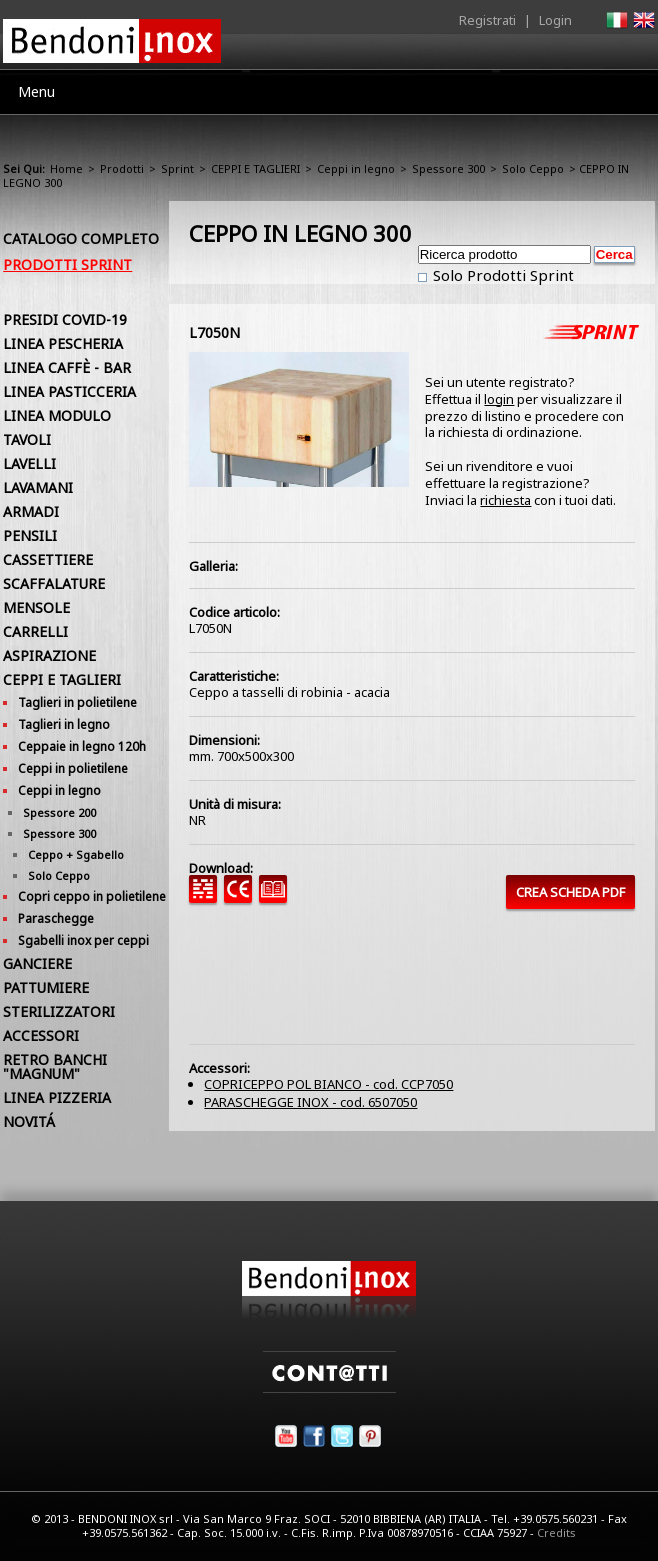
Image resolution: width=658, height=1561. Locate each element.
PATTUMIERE (46, 987)
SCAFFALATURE (54, 583)
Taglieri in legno (64, 724)
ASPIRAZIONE (49, 655)
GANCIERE (37, 963)
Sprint (177, 168)
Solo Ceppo (533, 168)
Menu (36, 91)
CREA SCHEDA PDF (570, 892)
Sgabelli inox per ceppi (83, 940)
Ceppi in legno (356, 168)
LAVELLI (29, 463)
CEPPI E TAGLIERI (255, 168)
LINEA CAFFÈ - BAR (67, 367)
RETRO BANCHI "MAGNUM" (55, 1066)
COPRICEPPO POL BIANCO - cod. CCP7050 (328, 1084)
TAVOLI (27, 439)
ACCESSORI (41, 1035)
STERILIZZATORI (59, 1011)
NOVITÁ (29, 1121)
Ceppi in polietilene (73, 768)
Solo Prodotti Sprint (501, 275)
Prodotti (122, 168)
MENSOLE (36, 607)
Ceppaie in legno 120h (82, 746)
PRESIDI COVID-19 (65, 319)
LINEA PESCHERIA (63, 343)
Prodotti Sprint (67, 264)
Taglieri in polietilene (77, 702)
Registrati (487, 20)
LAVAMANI (38, 487)
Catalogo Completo (81, 238)
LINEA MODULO (57, 415)
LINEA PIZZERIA (57, 1097)
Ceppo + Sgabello (76, 854)
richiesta (505, 500)
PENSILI (30, 535)
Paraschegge (56, 918)
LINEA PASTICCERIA (69, 391)
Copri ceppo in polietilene (92, 896)
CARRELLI (35, 631)
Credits (556, 1532)
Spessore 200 (59, 812)
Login (555, 20)
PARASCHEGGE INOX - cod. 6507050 (310, 1102)
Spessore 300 (448, 168)
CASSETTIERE (48, 559)
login (499, 399)
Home (66, 168)
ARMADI (31, 511)
